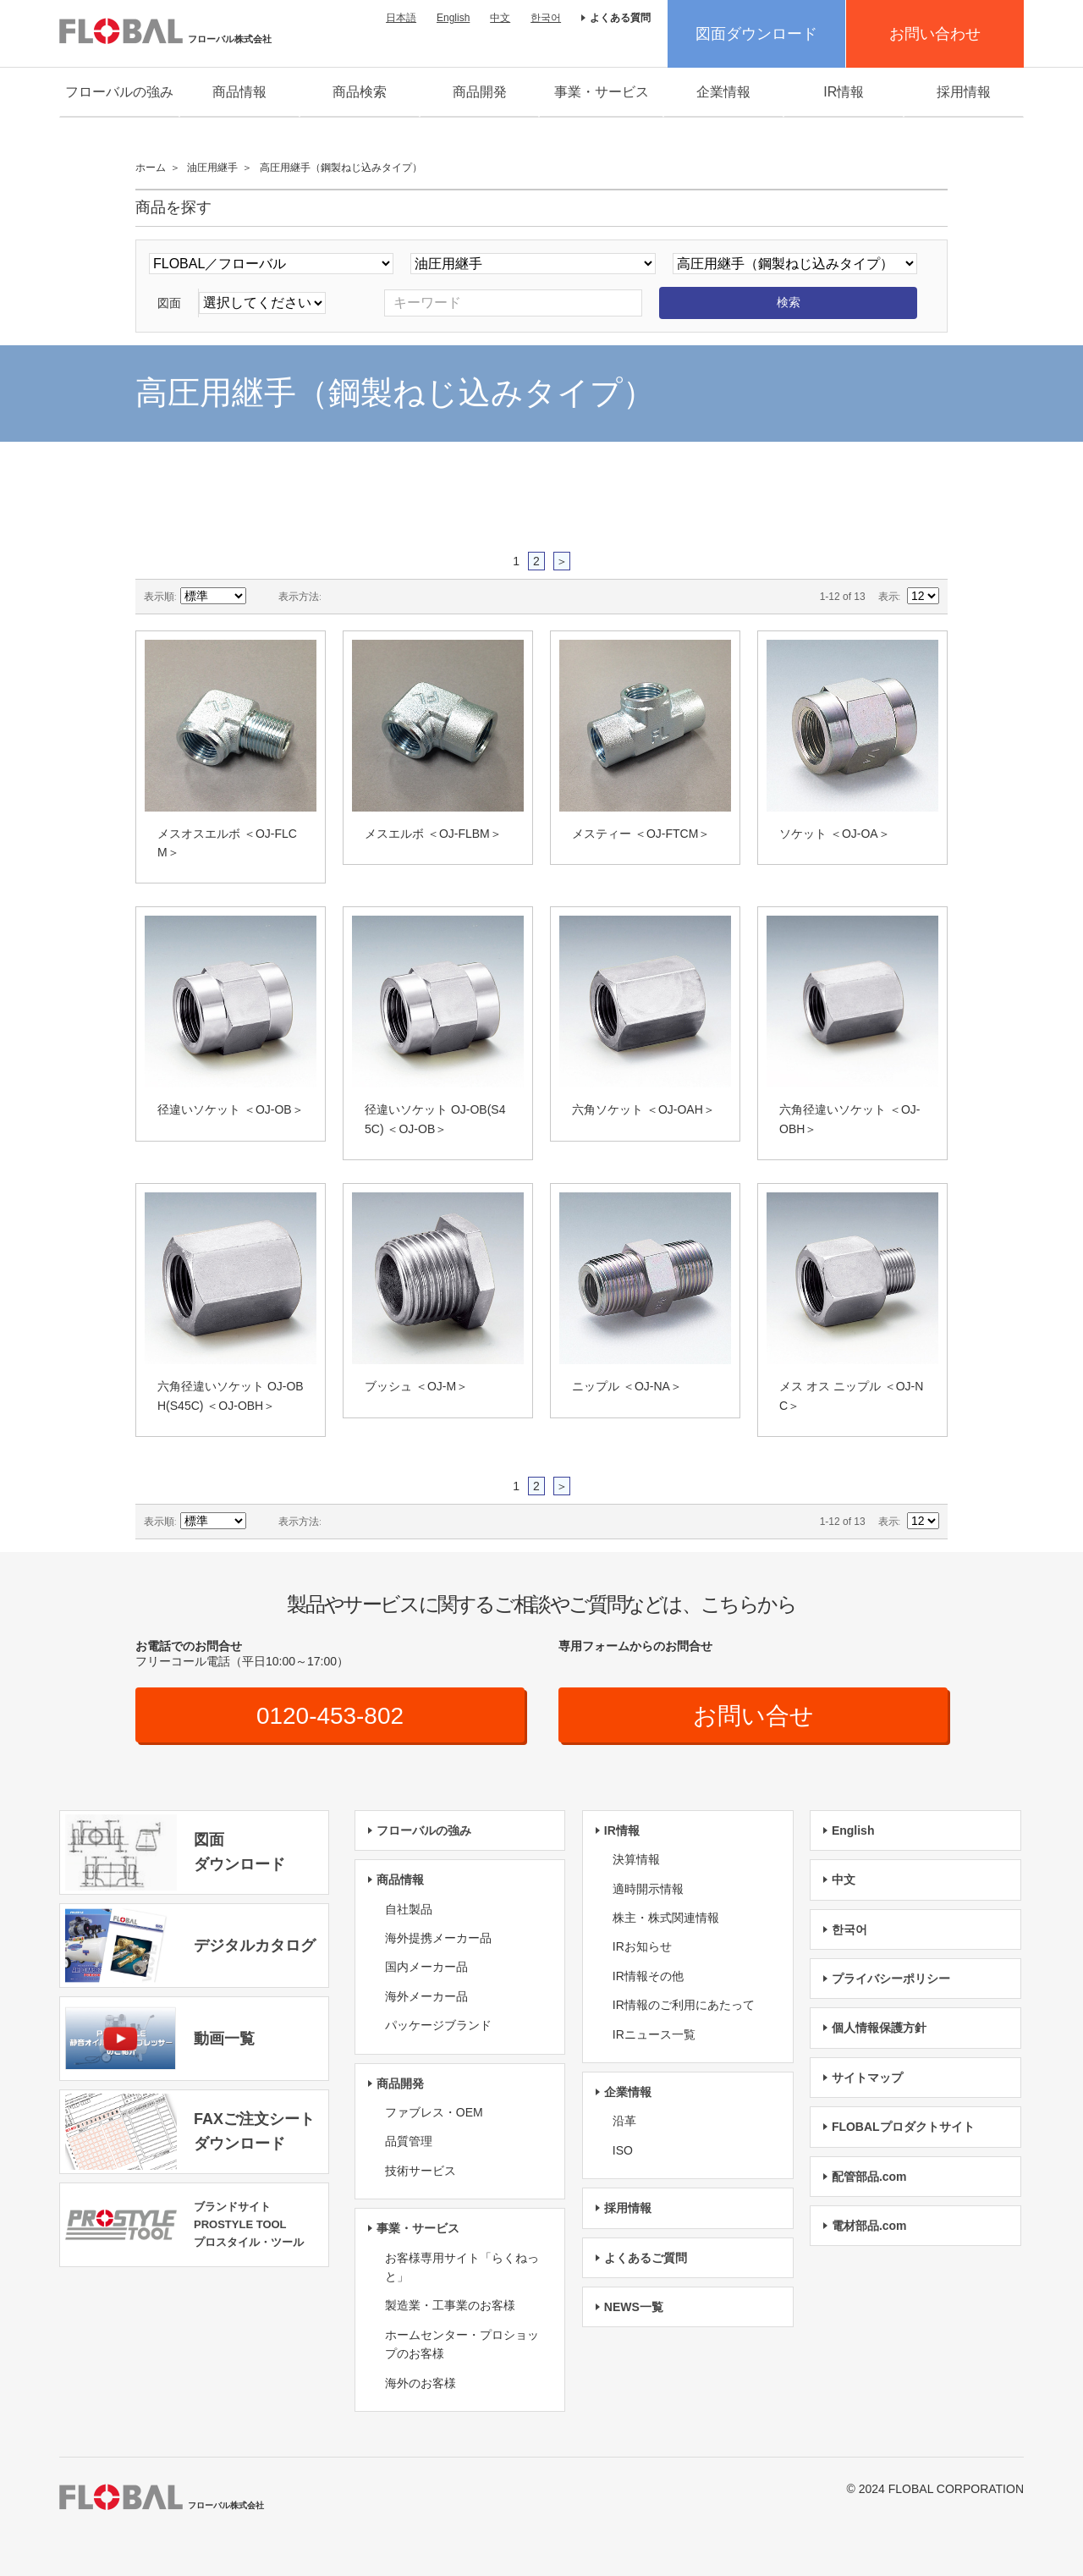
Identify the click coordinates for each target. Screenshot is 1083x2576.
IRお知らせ (642, 1946)
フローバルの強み (119, 92)
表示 (888, 597)
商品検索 (360, 92)
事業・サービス (601, 92)
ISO (623, 2150)
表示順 (159, 597)
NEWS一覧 (633, 2307)
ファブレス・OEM (434, 2112)
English (453, 18)
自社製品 (408, 1909)
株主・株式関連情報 (666, 1917)
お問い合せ (753, 1716)
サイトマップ (867, 2077)
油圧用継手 (212, 167)
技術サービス (420, 2170)
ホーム (150, 167)
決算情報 (636, 1859)
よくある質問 (620, 18)
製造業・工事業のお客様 (450, 2305)
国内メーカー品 (426, 1966)
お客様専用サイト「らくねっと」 (462, 2267)
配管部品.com (869, 2176)
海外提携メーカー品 (438, 1938)
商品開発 (480, 92)
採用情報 (964, 92)
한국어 (546, 18)
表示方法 (298, 597)
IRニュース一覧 (654, 2034)
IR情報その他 (648, 1976)
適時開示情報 (648, 1889)
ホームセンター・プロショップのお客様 (462, 2344)
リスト (368, 596)
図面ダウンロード (756, 33)
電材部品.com (869, 2225)
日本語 (401, 18)
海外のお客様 (420, 2383)
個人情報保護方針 (879, 2027)
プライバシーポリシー (891, 1978)
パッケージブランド (438, 2025)
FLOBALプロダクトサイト (903, 2126)
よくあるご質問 (645, 2258)
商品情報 (239, 92)
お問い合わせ (935, 33)
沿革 (624, 2120)
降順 (261, 596)
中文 (500, 18)
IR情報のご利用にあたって (684, 2005)
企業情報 (723, 92)
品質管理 (408, 2141)
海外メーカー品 (426, 1996)
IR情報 (843, 92)
